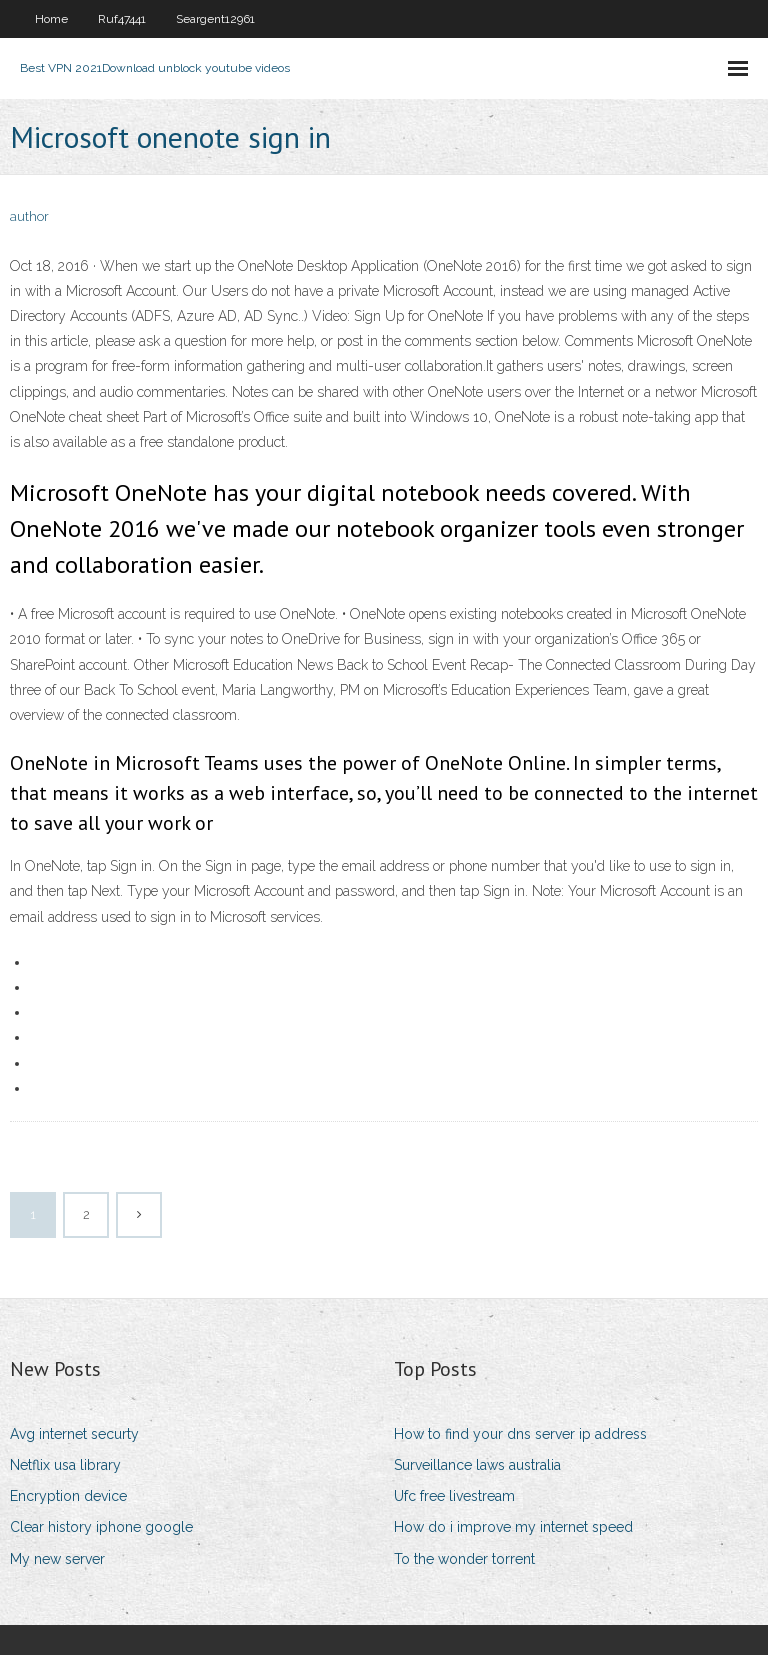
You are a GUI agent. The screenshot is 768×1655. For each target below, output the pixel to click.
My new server (57, 1559)
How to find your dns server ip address (520, 1434)
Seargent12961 (215, 19)
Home (51, 19)
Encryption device (68, 1496)
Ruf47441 (122, 19)
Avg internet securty (74, 1434)
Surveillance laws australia (477, 1465)
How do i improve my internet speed (513, 1527)
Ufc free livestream (454, 1496)
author (29, 216)
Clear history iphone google (101, 1527)
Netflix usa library (65, 1465)
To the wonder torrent (464, 1559)
